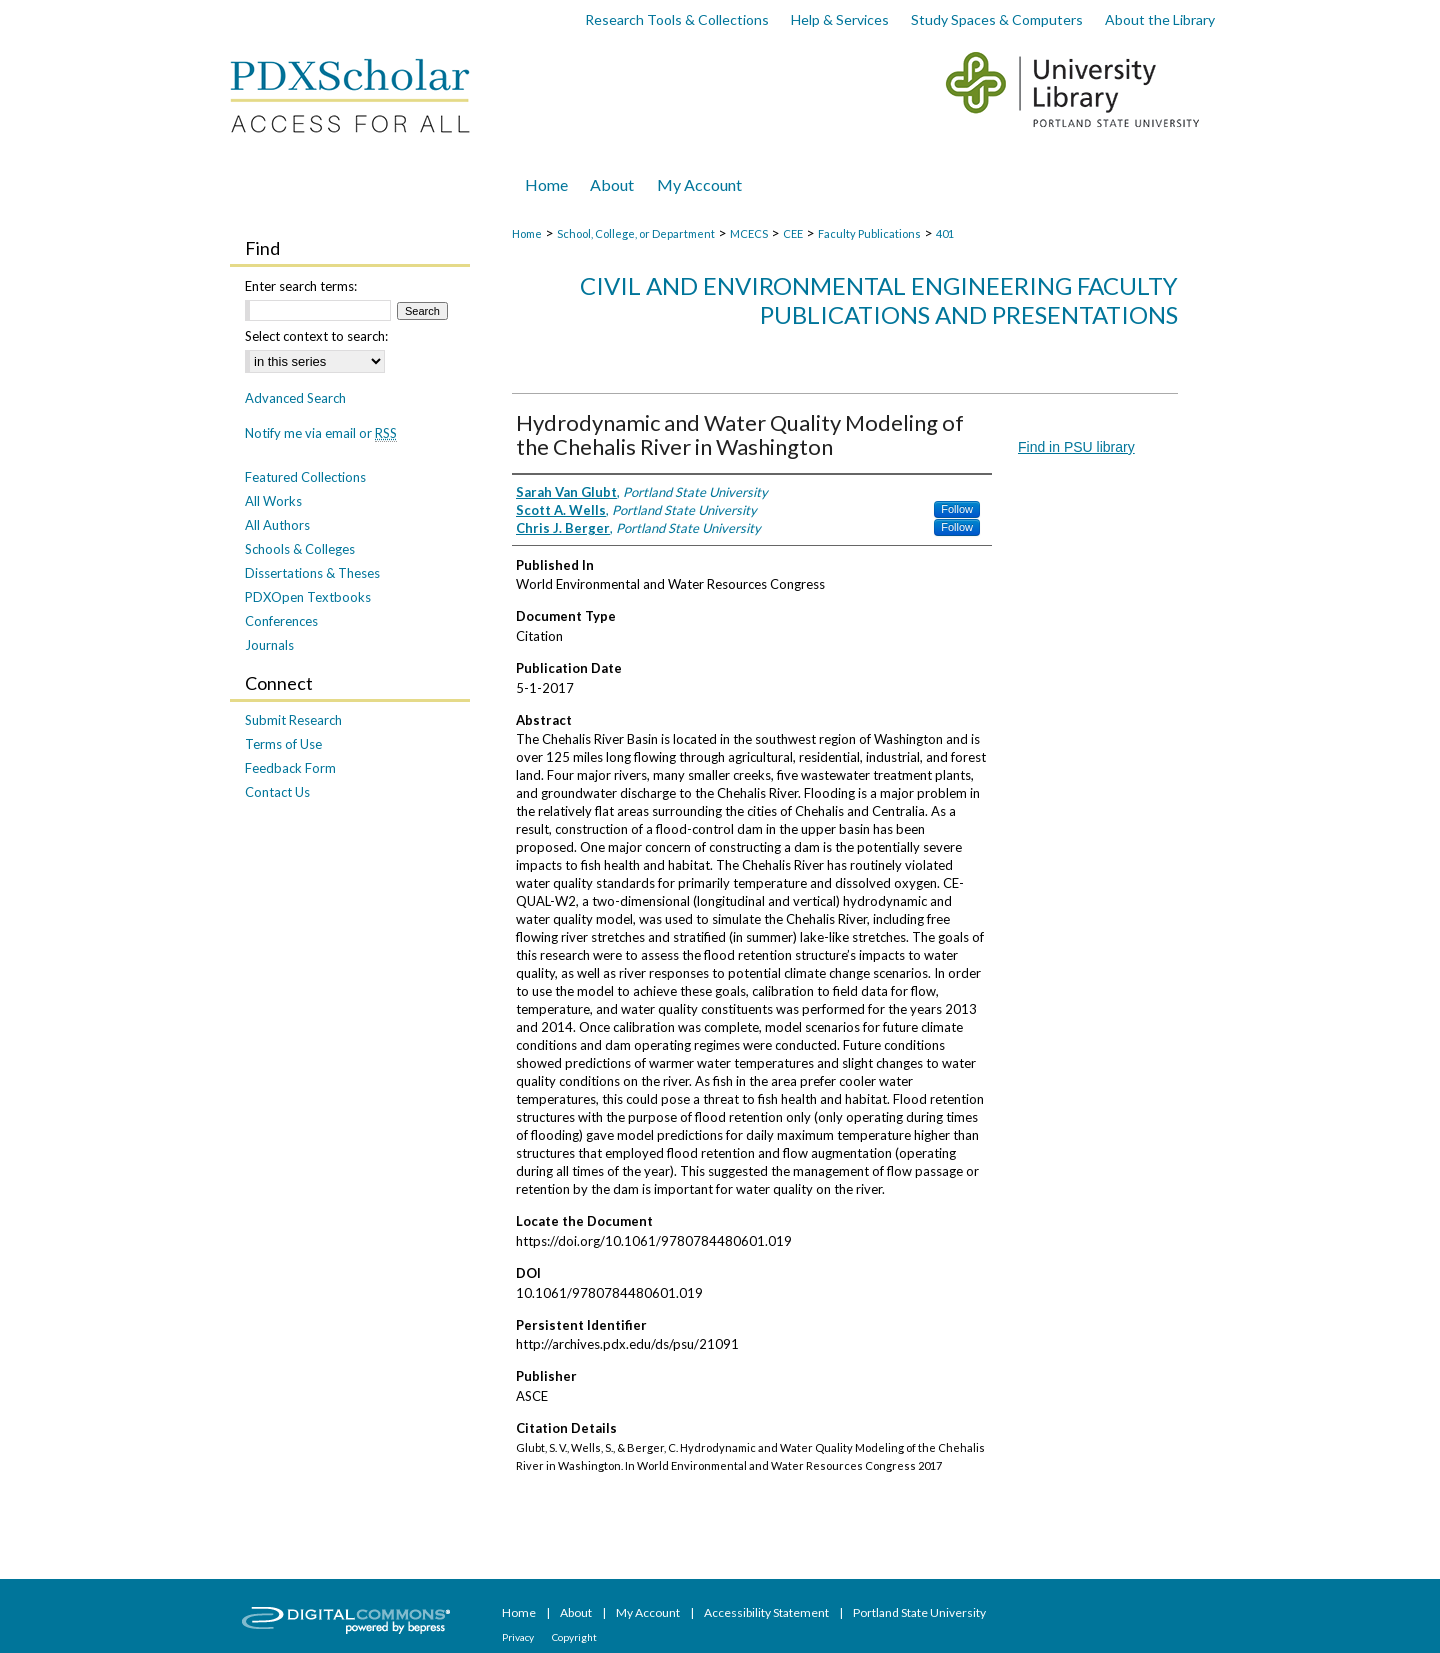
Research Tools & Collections (677, 19)
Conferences (281, 621)
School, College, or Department (636, 233)
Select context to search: (316, 336)
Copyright (574, 1637)
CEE (793, 233)
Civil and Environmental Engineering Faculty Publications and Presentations (879, 300)
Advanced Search (295, 398)
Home (527, 233)
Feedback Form (290, 768)
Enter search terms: (301, 286)
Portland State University (919, 1612)
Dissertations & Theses (312, 573)
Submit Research (293, 720)
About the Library (1160, 19)
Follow (957, 509)
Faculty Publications (869, 233)
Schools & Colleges (300, 549)
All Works (273, 501)
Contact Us (277, 792)
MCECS (749, 233)
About (577, 1612)
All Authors (277, 525)
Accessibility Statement (767, 1612)
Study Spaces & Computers (997, 19)
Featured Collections (305, 477)
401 (945, 233)
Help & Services (840, 19)
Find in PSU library (1076, 447)
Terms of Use (283, 744)
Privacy (519, 1637)
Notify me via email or (321, 433)
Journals (269, 645)
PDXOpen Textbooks (308, 597)
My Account (649, 1612)
